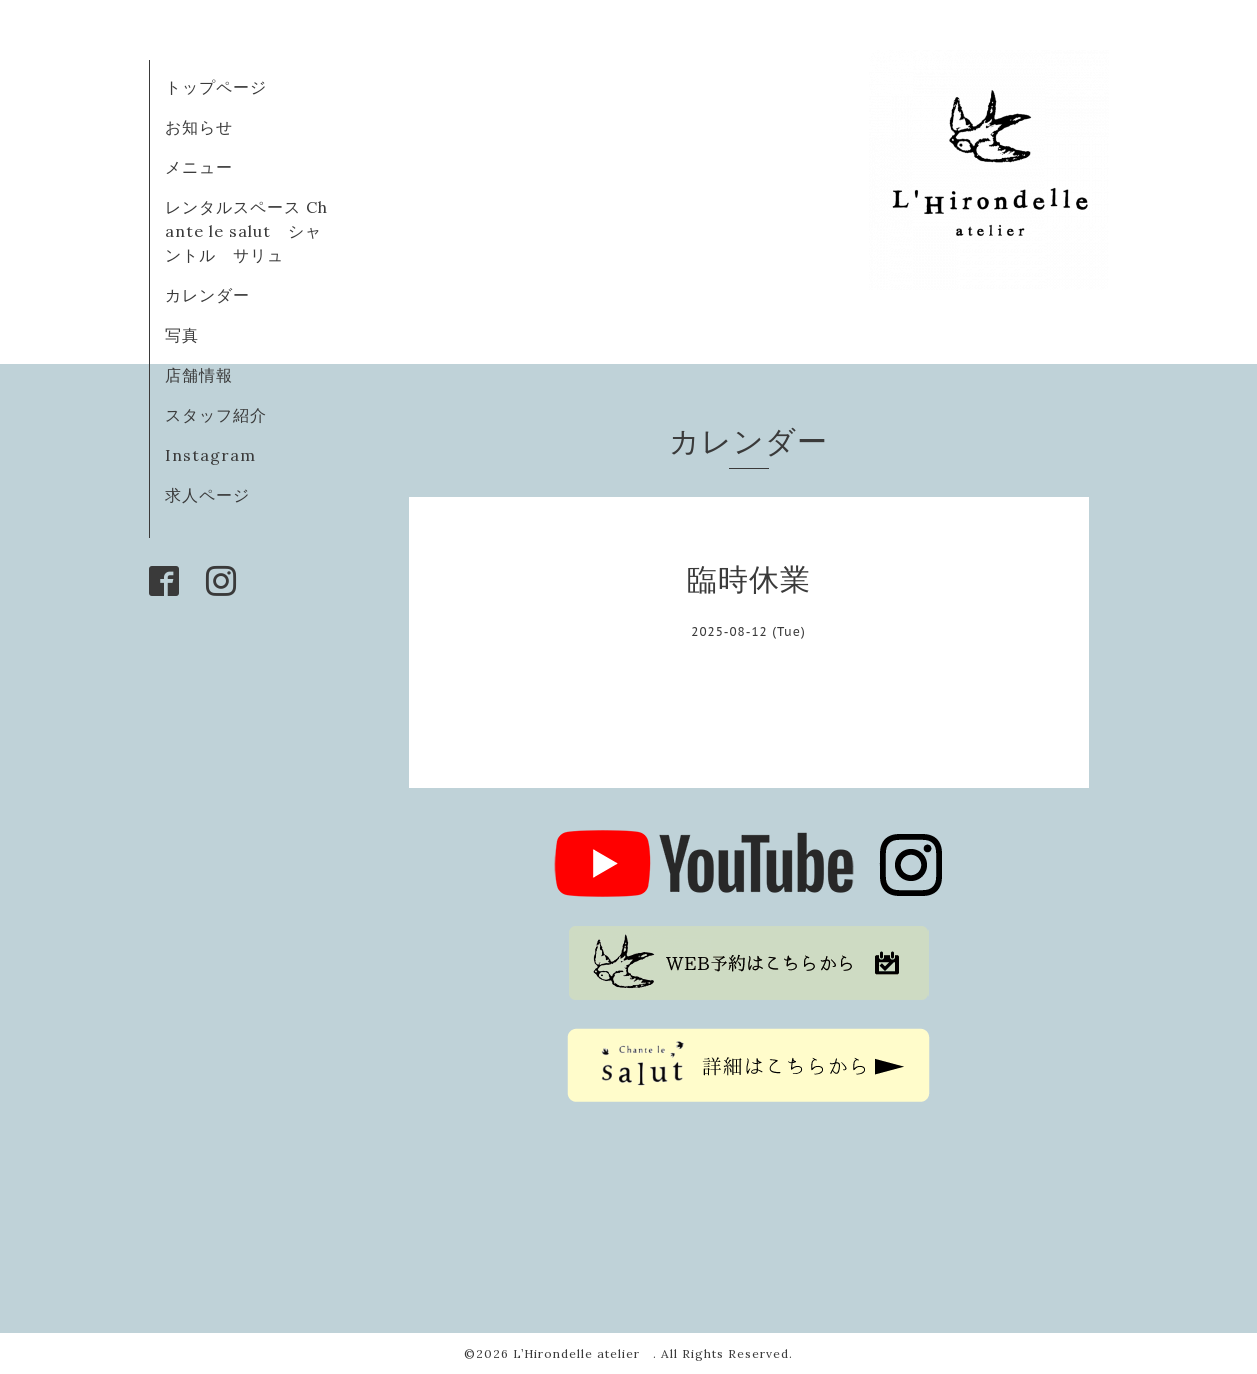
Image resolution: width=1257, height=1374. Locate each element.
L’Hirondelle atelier (583, 1353)
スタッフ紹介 (216, 415)
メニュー (199, 167)
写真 (182, 335)
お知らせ (199, 127)
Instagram (210, 455)
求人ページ (207, 495)
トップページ (216, 87)
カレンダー (207, 295)
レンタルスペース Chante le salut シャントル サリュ (246, 231)
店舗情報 (199, 375)
